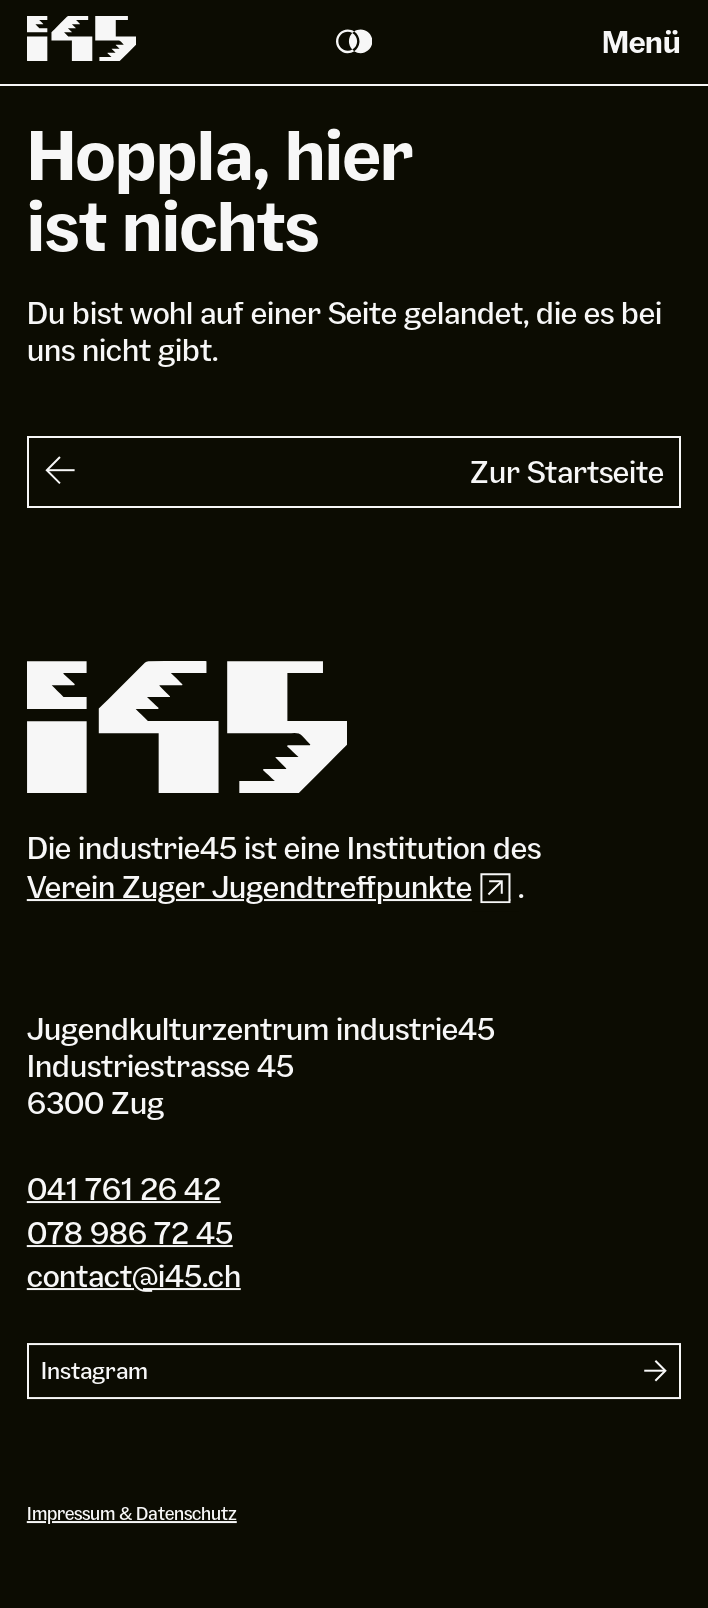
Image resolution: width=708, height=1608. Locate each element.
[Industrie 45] (187, 728)
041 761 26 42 (124, 1188)
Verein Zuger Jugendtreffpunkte (272, 887)
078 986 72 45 (130, 1232)
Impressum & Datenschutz (132, 1513)
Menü (641, 41)
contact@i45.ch (134, 1275)
